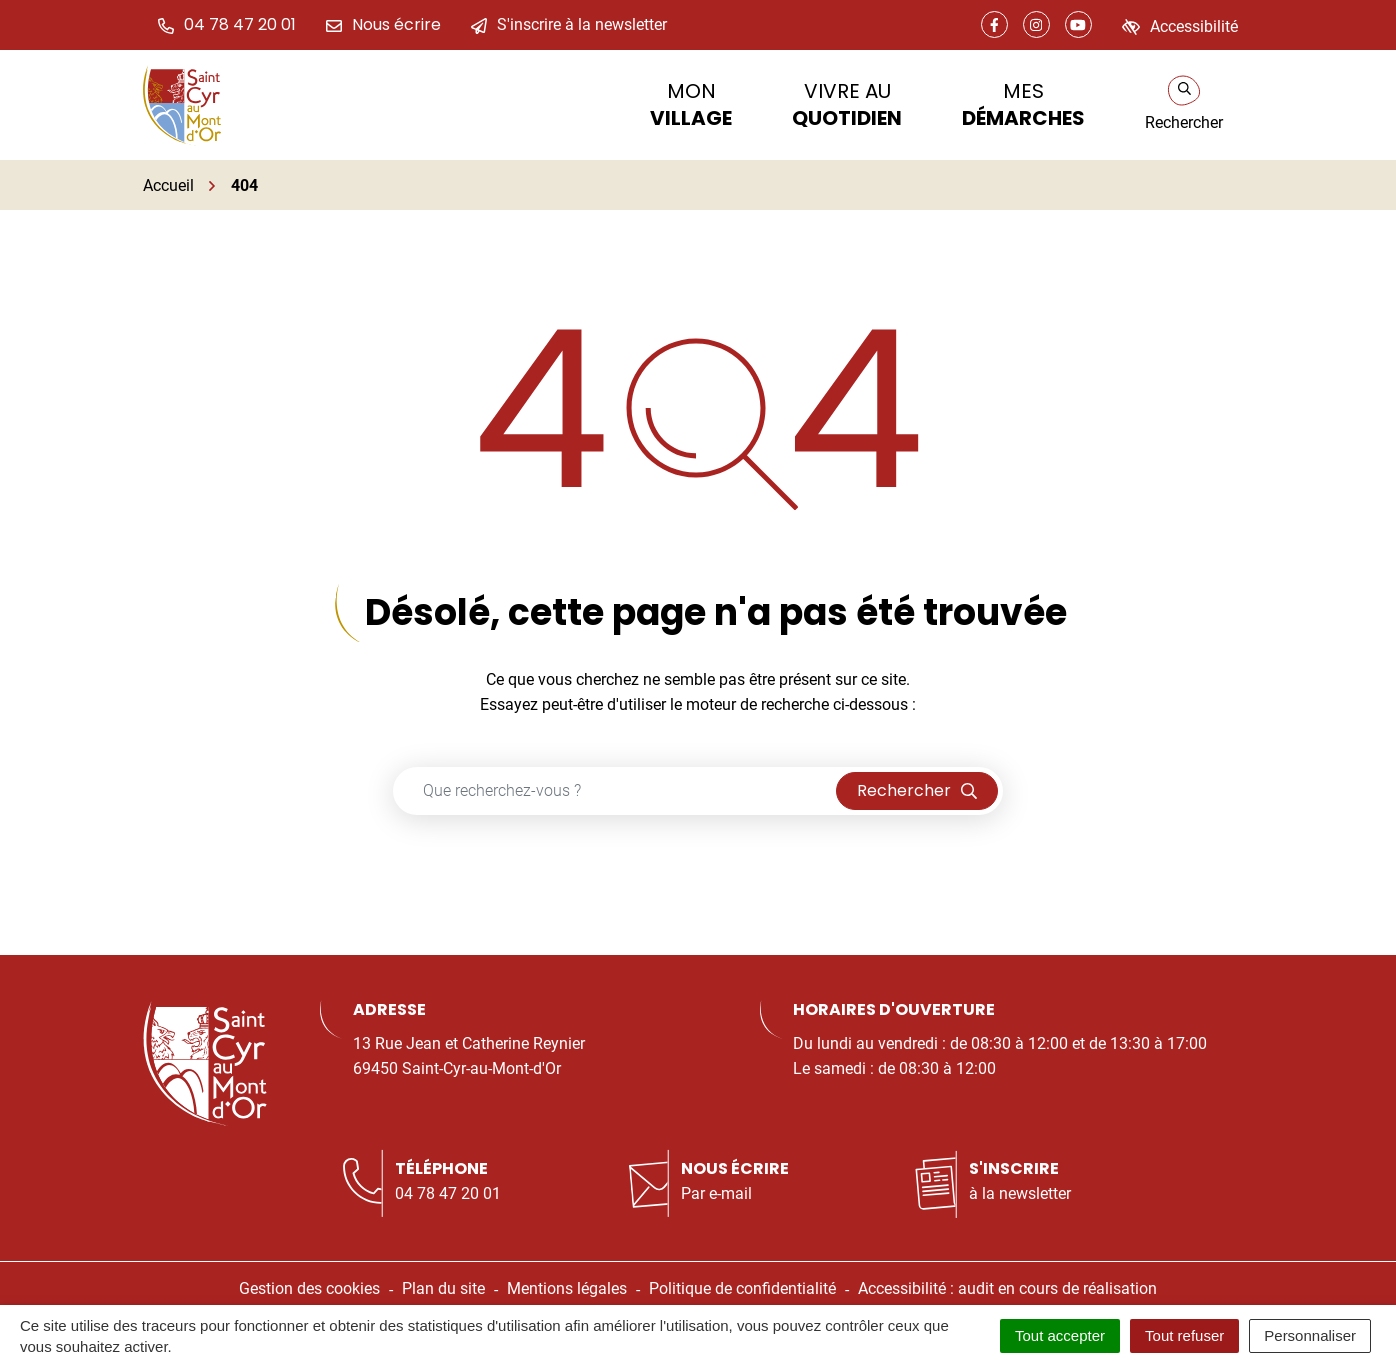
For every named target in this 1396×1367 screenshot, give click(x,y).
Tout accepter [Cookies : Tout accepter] (1060, 1335)
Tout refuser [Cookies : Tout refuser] (1184, 1335)
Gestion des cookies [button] (309, 1288)
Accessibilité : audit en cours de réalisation (1007, 1288)
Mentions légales (567, 1288)
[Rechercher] (1184, 105)
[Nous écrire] (383, 25)
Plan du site (443, 1288)
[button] (227, 25)
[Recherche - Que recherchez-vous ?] (615, 791)
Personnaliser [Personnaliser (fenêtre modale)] (1310, 1335)
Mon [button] (691, 104)
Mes (1023, 104)
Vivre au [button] (847, 104)
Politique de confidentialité (742, 1288)
